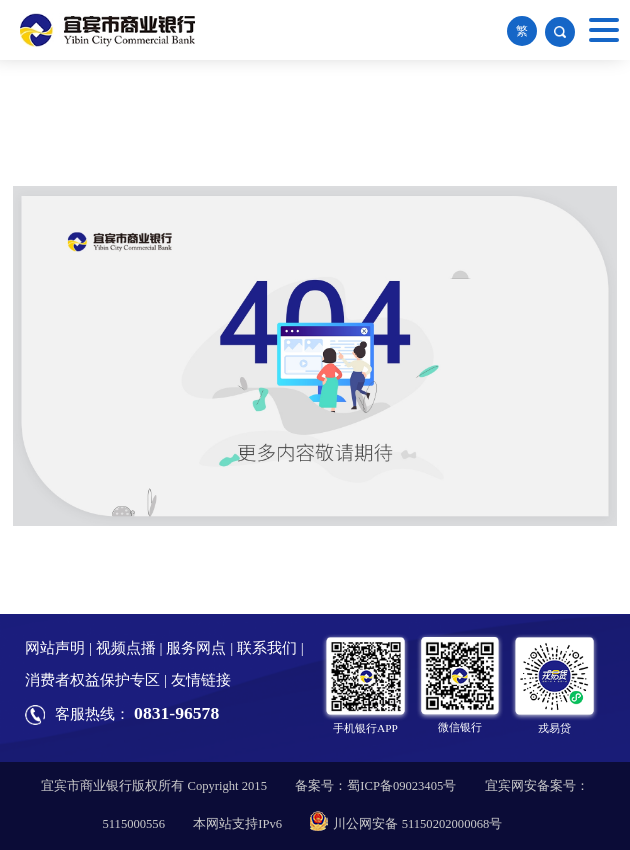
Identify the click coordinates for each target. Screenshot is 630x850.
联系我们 (267, 648)
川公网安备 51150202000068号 (406, 824)
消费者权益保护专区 (92, 680)
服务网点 (196, 648)
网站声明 (55, 648)
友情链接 (201, 680)
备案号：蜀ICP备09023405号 (375, 786)
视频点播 (126, 648)
